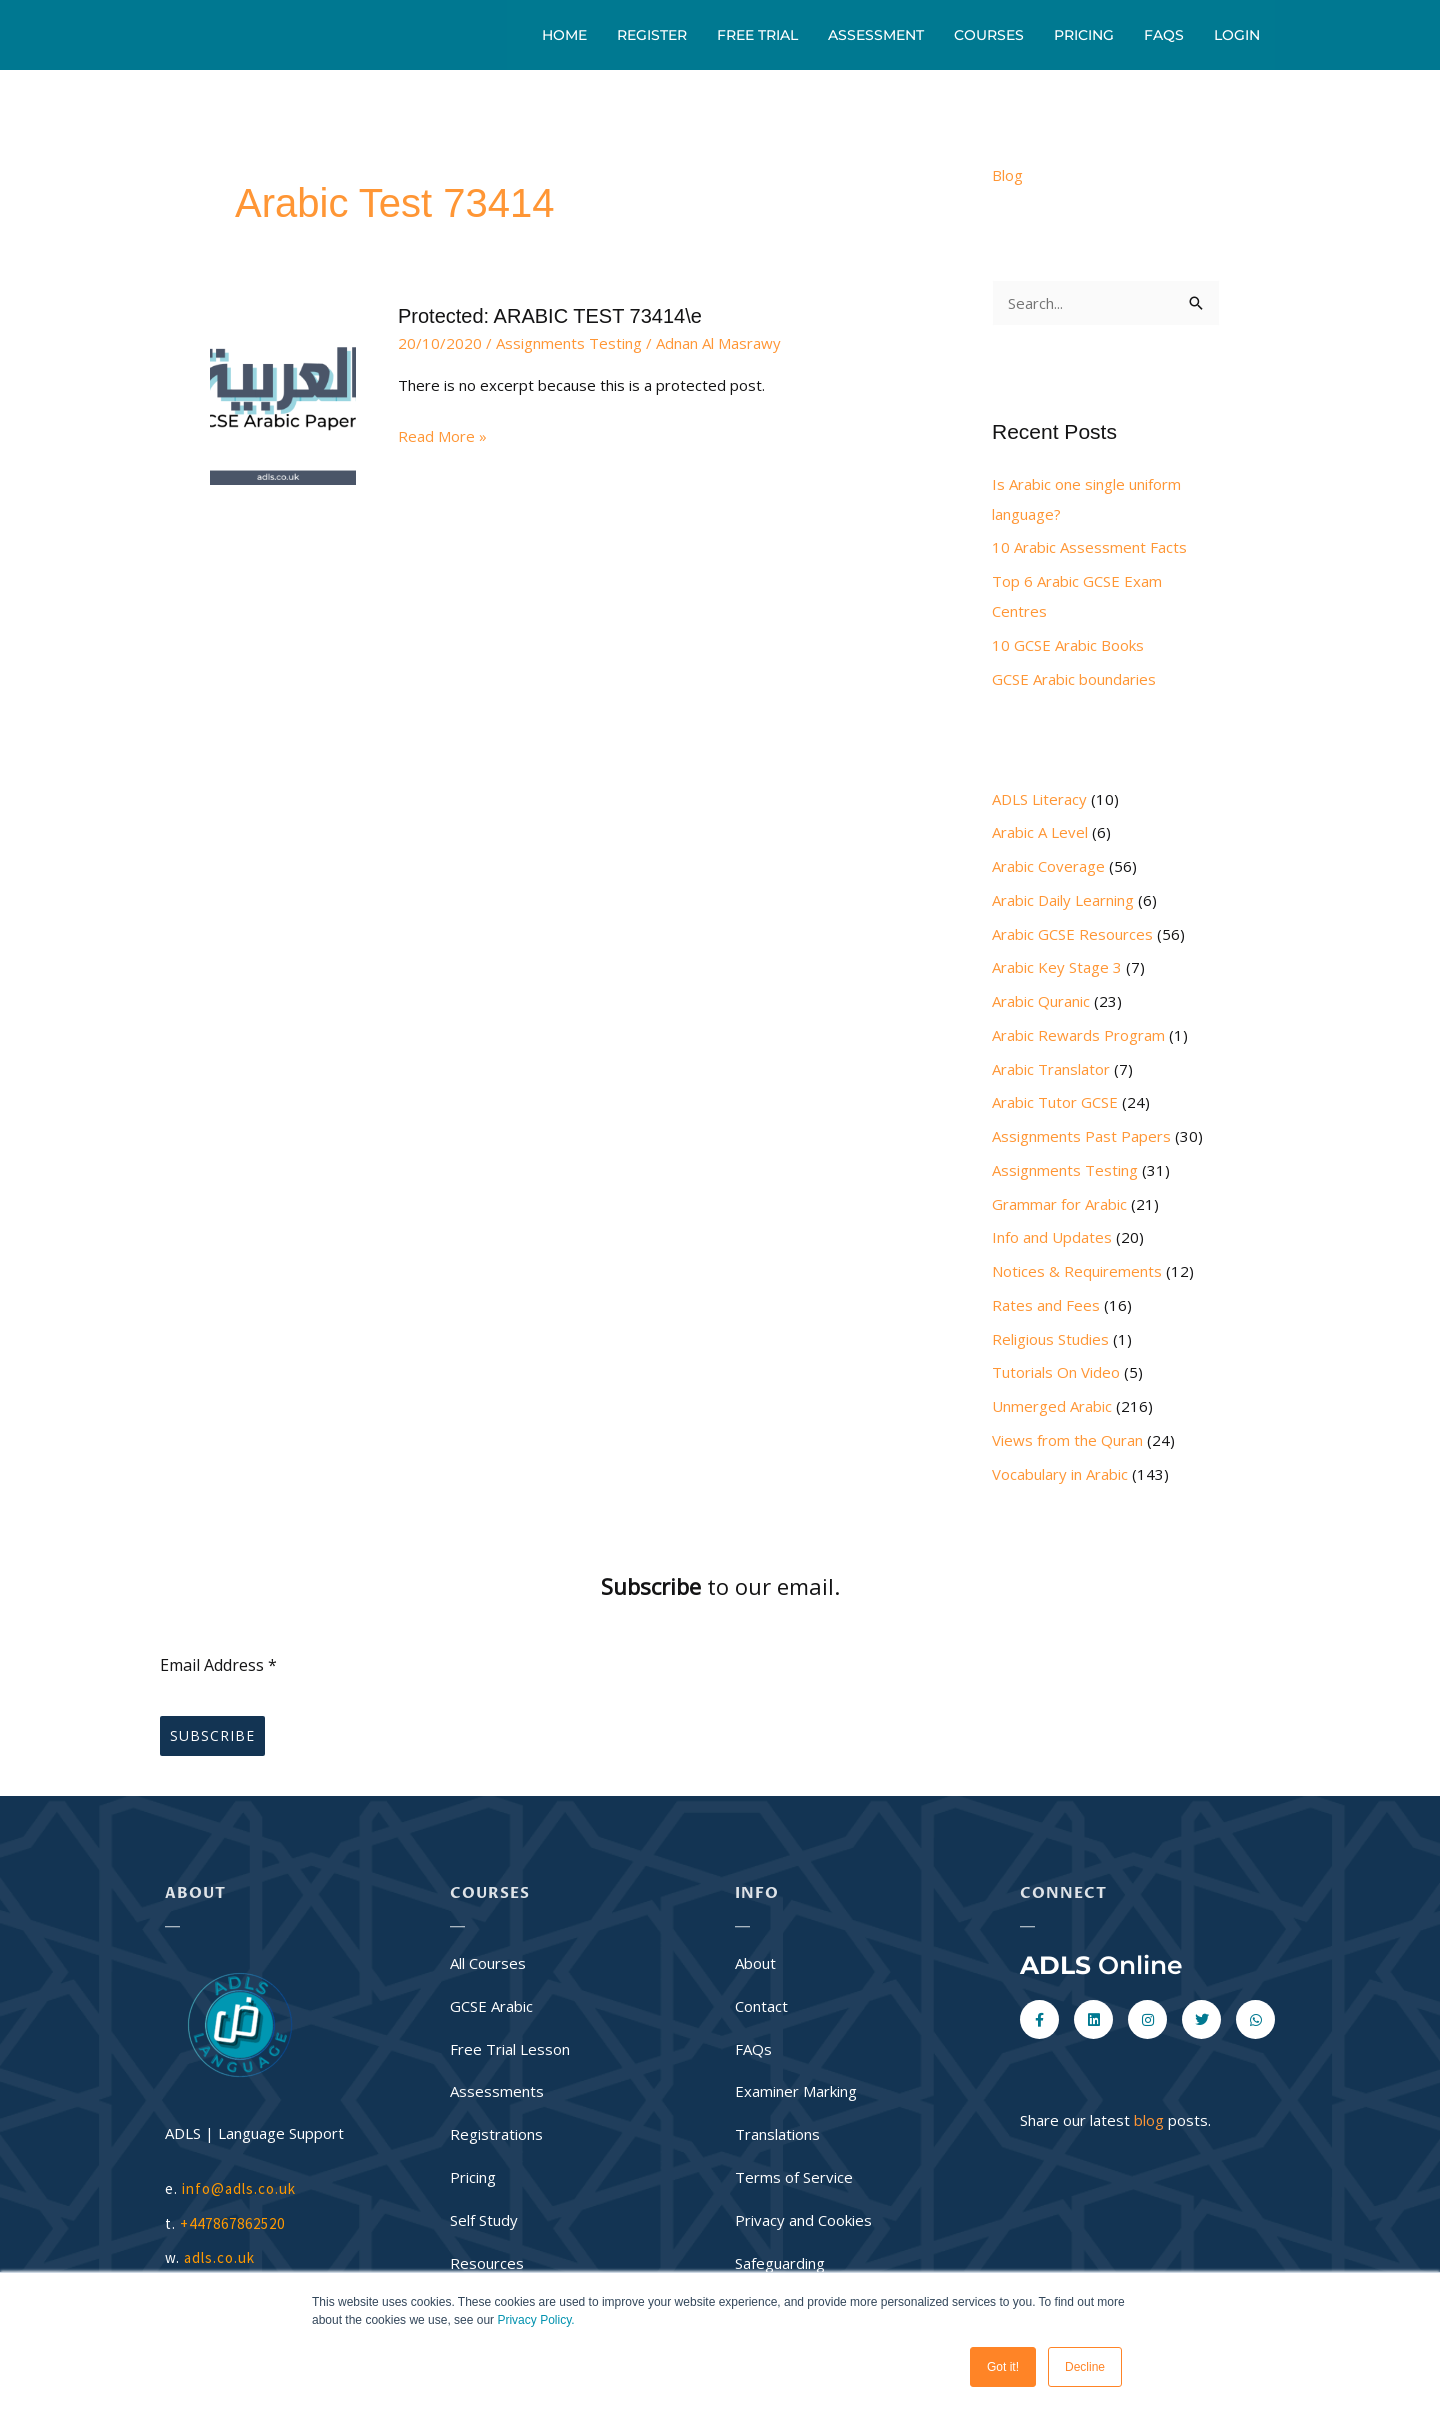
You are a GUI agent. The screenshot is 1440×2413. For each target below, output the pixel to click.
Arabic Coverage (1048, 866)
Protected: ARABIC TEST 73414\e (550, 316)
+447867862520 (232, 2223)
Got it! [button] (1003, 2367)
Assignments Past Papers (1081, 1136)
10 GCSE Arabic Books (1068, 645)
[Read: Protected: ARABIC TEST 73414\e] (283, 380)
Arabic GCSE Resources (1072, 934)
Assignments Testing (569, 343)
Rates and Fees (1046, 1305)
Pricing (1084, 35)
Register (652, 35)
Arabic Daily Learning (1063, 900)
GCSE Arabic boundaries (1074, 679)
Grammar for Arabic (1059, 1204)
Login (1237, 35)
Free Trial (757, 35)
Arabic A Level (1040, 832)
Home (564, 35)
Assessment (876, 35)
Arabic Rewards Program (1078, 1035)
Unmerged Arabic (1052, 1406)
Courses (989, 35)
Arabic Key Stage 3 (1057, 967)
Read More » (442, 434)
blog (1149, 2120)
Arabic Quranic (1041, 1001)
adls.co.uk (221, 2257)
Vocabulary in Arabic (1060, 1474)
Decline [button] (1085, 2367)
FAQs (1164, 35)
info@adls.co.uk (239, 2188)
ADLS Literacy (1039, 799)
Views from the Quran (1067, 1440)
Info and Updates (1052, 1237)
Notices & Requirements (1077, 1271)
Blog (1007, 175)
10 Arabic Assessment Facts (1089, 547)
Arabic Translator (1051, 1069)
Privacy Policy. (535, 2320)
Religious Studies (1050, 1339)
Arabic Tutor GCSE (1055, 1102)
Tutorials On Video (1056, 1372)
